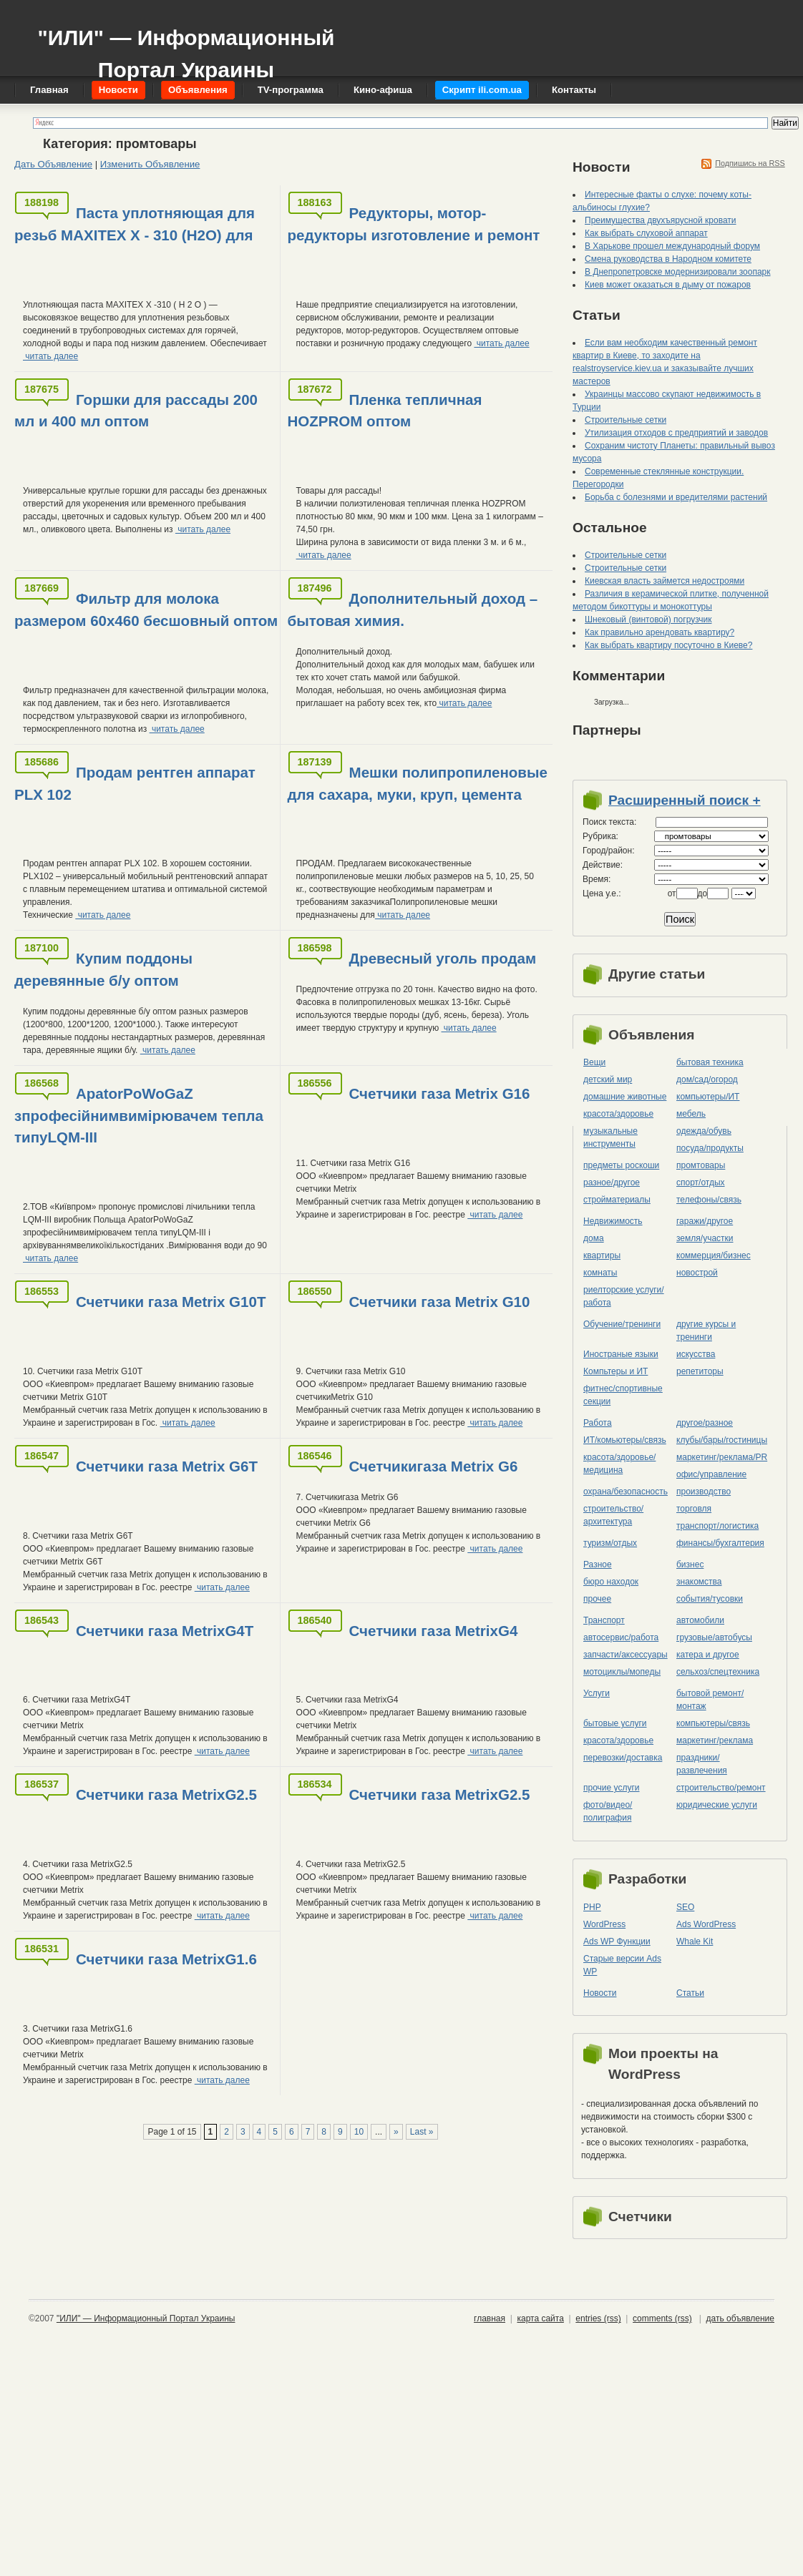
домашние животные (624, 1097)
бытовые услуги (615, 1723)
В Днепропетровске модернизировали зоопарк (678, 272)
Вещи (594, 1062)
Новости (599, 1993)
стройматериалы (617, 1200)
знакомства (699, 1582)
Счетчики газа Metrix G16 (439, 1093)
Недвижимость (613, 1221)
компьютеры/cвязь (713, 1723)
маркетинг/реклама (714, 1740)
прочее (597, 1599)
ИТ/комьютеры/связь (624, 1440)
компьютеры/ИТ (707, 1097)
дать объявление (740, 2318)
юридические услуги (716, 1805)
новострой (697, 1273)
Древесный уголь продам (443, 958)
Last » (422, 2132)
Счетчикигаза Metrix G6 (433, 1466)
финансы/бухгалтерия (720, 1543)
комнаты (600, 1273)
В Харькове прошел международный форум (672, 246)
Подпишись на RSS (750, 163)
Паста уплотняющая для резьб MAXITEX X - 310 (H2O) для (134, 224)
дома (593, 1238)
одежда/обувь (703, 1131)
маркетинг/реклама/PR (721, 1457)
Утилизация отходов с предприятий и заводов (676, 433)
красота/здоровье (618, 1114)
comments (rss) (662, 2318)
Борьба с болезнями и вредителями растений (676, 497)
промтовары (700, 1165)
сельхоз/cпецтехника (717, 1672)
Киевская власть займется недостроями (664, 581)
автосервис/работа (620, 1637)
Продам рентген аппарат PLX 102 (135, 783)
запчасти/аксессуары (625, 1655)
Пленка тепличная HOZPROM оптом (385, 410)
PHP (592, 1907)
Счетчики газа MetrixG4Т (164, 1630)
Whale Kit (694, 1941)
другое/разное (704, 1423)
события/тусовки (709, 1599)
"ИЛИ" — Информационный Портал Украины (185, 47)
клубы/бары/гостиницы (721, 1440)
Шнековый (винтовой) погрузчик (648, 619)
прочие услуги (611, 1788)
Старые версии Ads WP (622, 1965)
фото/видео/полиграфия (607, 1811)
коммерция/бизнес (713, 1255)
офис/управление (711, 1474)
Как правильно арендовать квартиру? (659, 632)
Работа (597, 1423)
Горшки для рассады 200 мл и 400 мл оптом (136, 410)
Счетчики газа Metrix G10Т (171, 1301)
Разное (597, 1564)
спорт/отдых (700, 1182)
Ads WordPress (706, 1924)
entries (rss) (597, 2318)
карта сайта (540, 2318)
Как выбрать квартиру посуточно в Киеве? (668, 645)
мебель (691, 1114)
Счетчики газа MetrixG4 (433, 1630)
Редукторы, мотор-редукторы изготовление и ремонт (414, 224)
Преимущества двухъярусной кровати (660, 220)
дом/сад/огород (707, 1079)
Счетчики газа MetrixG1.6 (166, 1959)
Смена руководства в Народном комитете (668, 259)
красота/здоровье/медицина (619, 1463)
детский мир (607, 1079)
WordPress (604, 1924)
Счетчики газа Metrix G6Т (167, 1466)
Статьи (690, 1993)
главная (489, 2318)
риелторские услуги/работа (623, 1296)
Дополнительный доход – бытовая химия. (413, 609)
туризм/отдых (610, 1543)
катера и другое (707, 1655)
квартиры (601, 1255)
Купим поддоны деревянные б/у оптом (103, 969)
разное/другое (611, 1182)
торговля (693, 1509)
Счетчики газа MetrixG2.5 (166, 1794)
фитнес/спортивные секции (623, 1395)
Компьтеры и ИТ (615, 1371)
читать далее (50, 356)
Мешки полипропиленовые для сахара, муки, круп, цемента (418, 783)
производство (703, 1492)
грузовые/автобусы (714, 1637)
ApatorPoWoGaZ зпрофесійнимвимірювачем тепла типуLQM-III (138, 1115)
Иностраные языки (620, 1354)
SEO (685, 1907)
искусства (695, 1354)
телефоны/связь (708, 1200)
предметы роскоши (621, 1165)
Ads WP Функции (617, 1941)
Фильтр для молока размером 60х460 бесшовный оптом (146, 609)
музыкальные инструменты (610, 1137)
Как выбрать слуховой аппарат (646, 233)
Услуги (596, 1693)
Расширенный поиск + (684, 800)
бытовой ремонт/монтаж (710, 1699)
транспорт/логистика (717, 1526)
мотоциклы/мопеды (622, 1672)
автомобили (700, 1620)
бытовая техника (710, 1062)
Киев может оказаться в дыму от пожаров (668, 285)
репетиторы (700, 1371)
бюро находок (610, 1582)
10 (359, 2132)
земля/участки (705, 1238)
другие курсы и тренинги (706, 1330)
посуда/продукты (710, 1148)
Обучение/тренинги (622, 1324)
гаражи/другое (704, 1221)
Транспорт (604, 1620)
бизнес (690, 1564)
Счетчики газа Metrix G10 (439, 1301)
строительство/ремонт (721, 1788)
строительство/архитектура (613, 1515)
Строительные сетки (625, 420)
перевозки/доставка (622, 1758)
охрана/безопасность (625, 1492)
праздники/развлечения (701, 1764)
